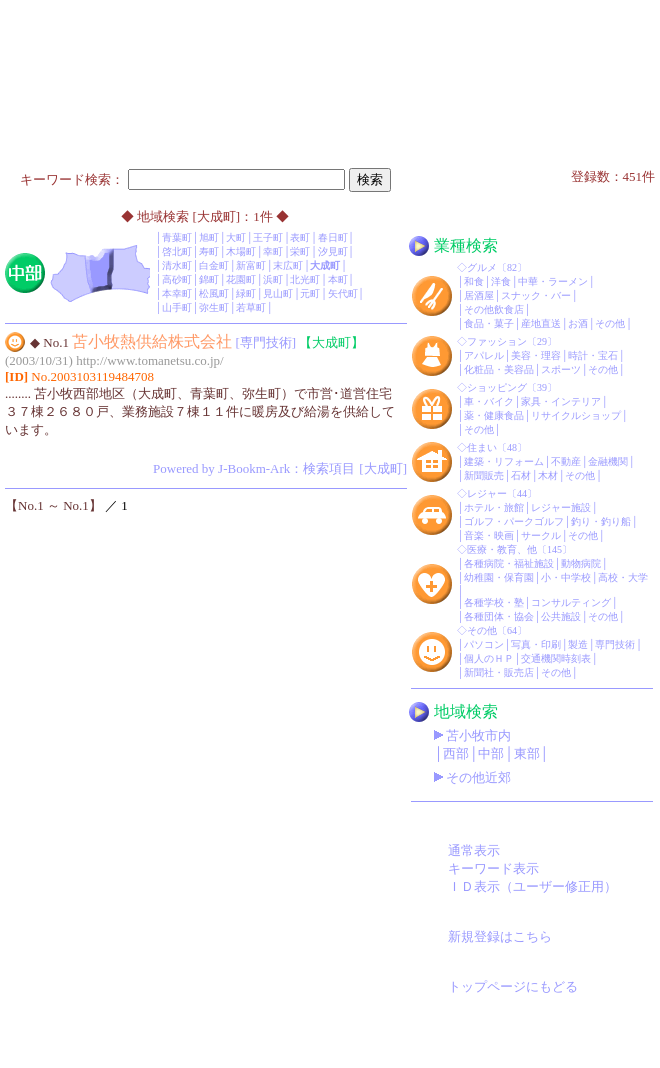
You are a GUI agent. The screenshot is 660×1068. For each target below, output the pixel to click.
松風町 (214, 293)
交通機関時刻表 (556, 658)
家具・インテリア (561, 401)
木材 (548, 475)
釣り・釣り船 (601, 521)
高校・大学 (623, 577)
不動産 (566, 461)
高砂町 (177, 279)
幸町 (273, 251)
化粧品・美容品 (499, 369)
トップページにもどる (513, 986)
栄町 (300, 251)
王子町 (268, 237)
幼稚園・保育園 (499, 577)
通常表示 (474, 850)
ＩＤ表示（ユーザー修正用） (532, 886)
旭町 (209, 237)
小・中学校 (566, 577)
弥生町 (214, 307)
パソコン (484, 644)
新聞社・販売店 (499, 672)
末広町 (288, 265)
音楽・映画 (489, 535)
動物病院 (581, 563)
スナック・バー (536, 295)
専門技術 (615, 644)
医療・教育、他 (502, 549)
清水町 (177, 265)
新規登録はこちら (500, 936)
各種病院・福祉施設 (509, 563)
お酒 (578, 323)
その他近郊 (478, 777)
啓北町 (177, 251)
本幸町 (177, 293)
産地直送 (541, 323)
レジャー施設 (561, 507)
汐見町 (333, 251)
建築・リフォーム (504, 461)
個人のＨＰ (489, 658)
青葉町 (177, 237)
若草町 (251, 307)
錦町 (209, 279)
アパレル (484, 355)
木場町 (241, 251)
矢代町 (343, 293)
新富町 (251, 265)
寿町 (209, 251)
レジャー (487, 493)
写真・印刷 (536, 644)
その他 (610, 323)
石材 (521, 475)
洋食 (501, 281)
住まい (482, 447)
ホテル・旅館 (494, 507)
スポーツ (561, 369)
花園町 (241, 279)
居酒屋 (479, 295)
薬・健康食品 (494, 415)
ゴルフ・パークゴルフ (514, 521)
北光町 (305, 279)
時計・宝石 (593, 355)
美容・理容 (536, 355)
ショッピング (497, 387)
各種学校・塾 (494, 602)
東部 (527, 753)
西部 (456, 753)
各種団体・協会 (499, 616)
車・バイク (489, 401)
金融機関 (608, 461)
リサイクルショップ (576, 415)
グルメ (482, 267)
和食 (474, 281)
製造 (578, 644)
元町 (310, 293)
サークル (541, 535)
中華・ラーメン (553, 281)
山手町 (177, 307)
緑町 (246, 293)
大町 (236, 237)
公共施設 (561, 616)
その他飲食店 (494, 309)
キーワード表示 (493, 868)
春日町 (333, 237)
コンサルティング (571, 602)
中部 (491, 753)
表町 (300, 237)
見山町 (278, 293)
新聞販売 (484, 475)
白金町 (214, 265)
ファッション (497, 341)
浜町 (273, 279)
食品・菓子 (489, 323)
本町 (338, 279)
